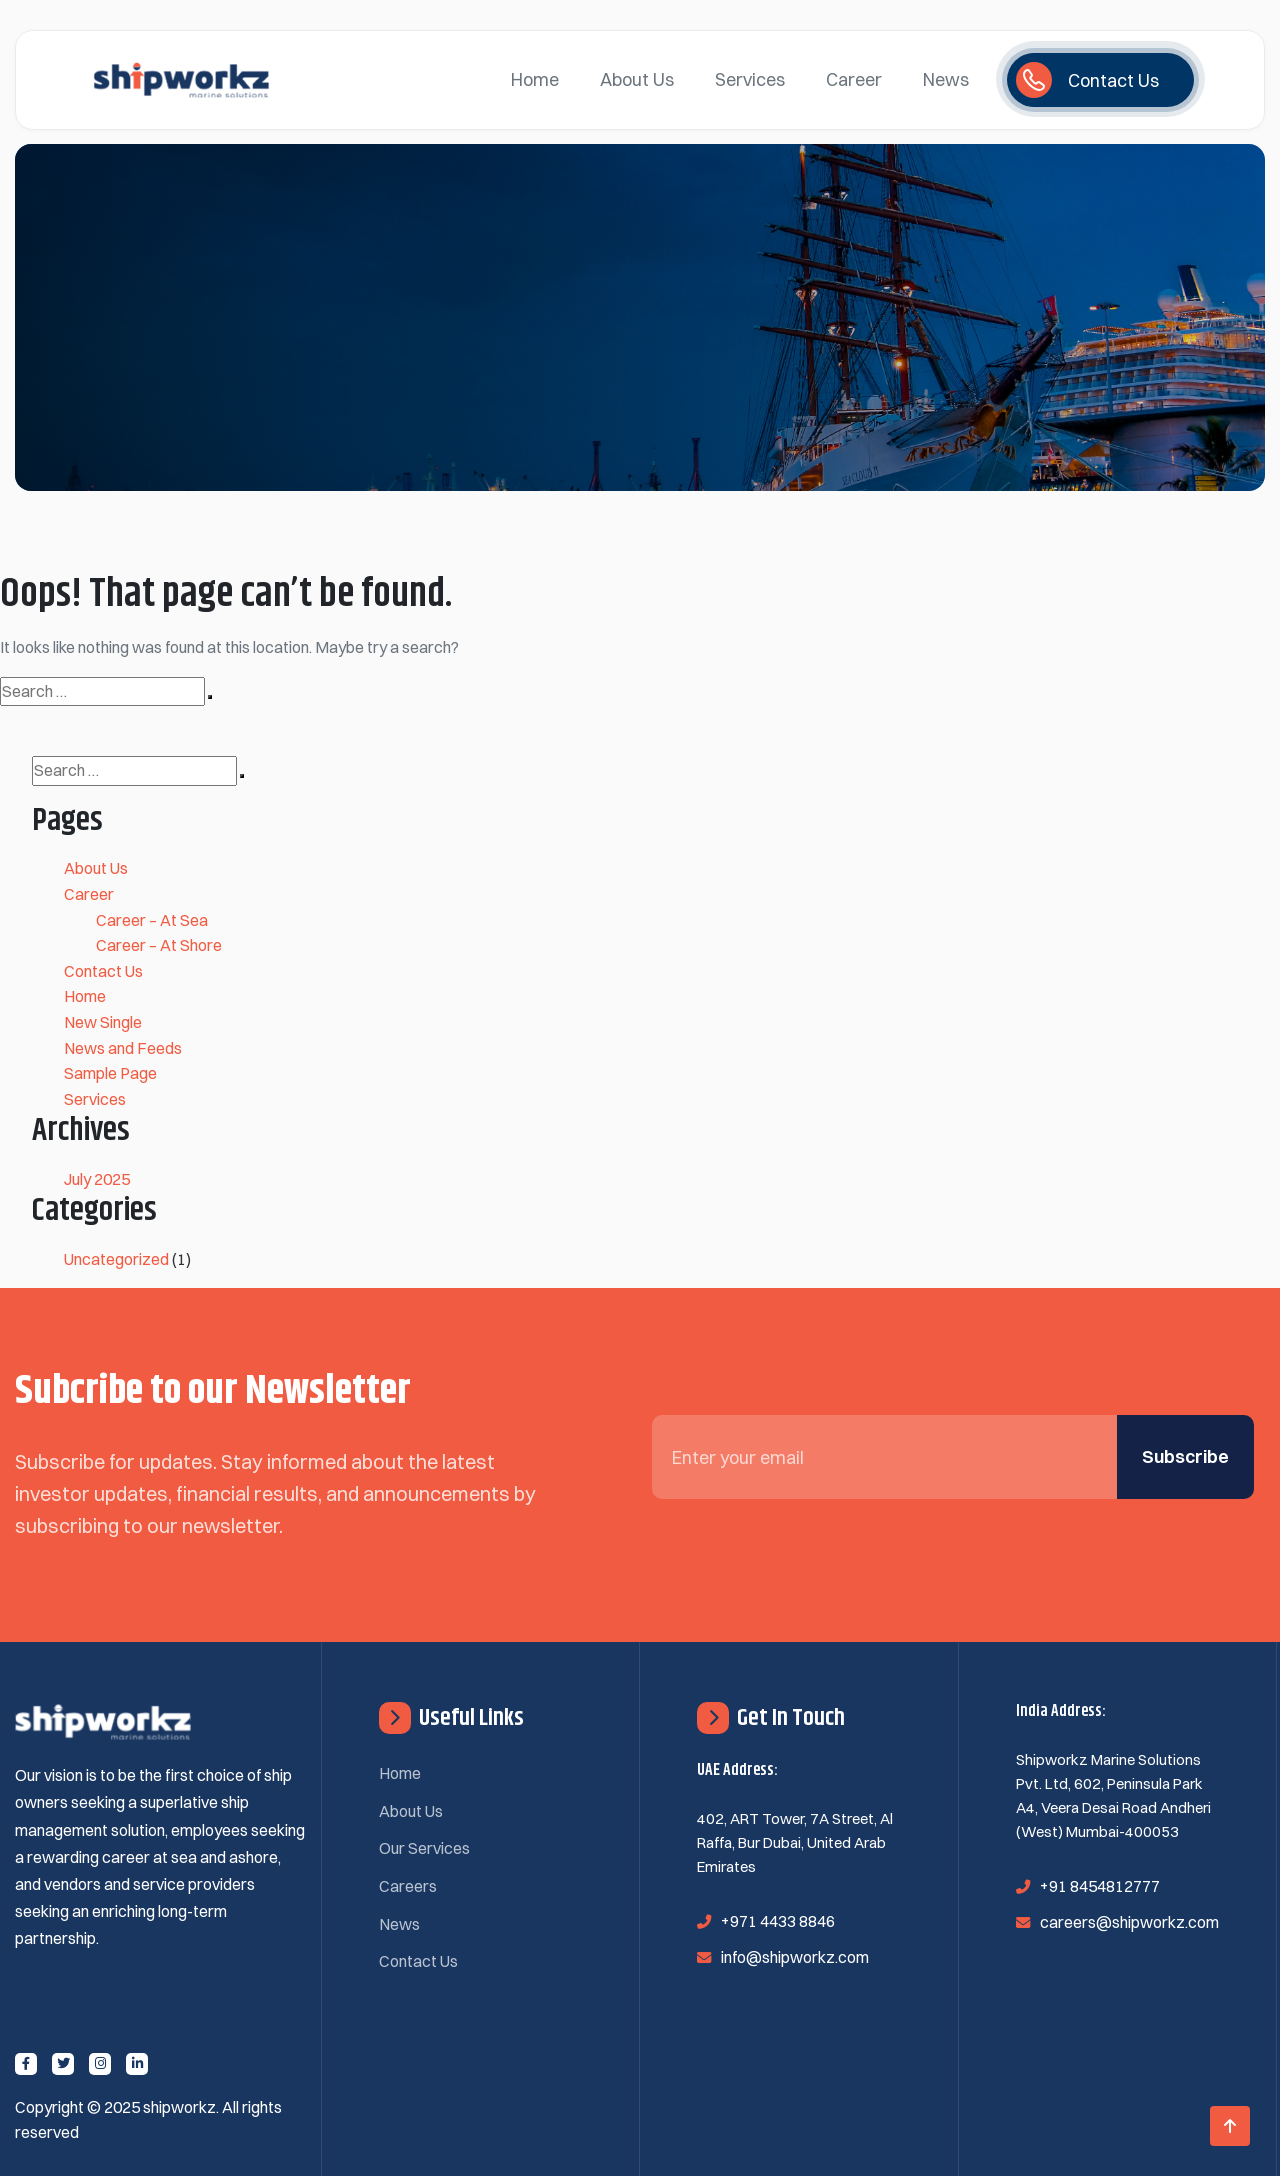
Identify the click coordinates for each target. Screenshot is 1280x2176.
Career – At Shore (159, 945)
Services (750, 79)
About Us (637, 79)
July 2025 (97, 1179)
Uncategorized (116, 1259)
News (946, 79)
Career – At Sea (152, 920)
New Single (103, 1022)
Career (854, 79)
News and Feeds (123, 1048)
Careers (408, 1886)
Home (535, 79)
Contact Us (103, 971)
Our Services (424, 1848)
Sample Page (110, 1073)
